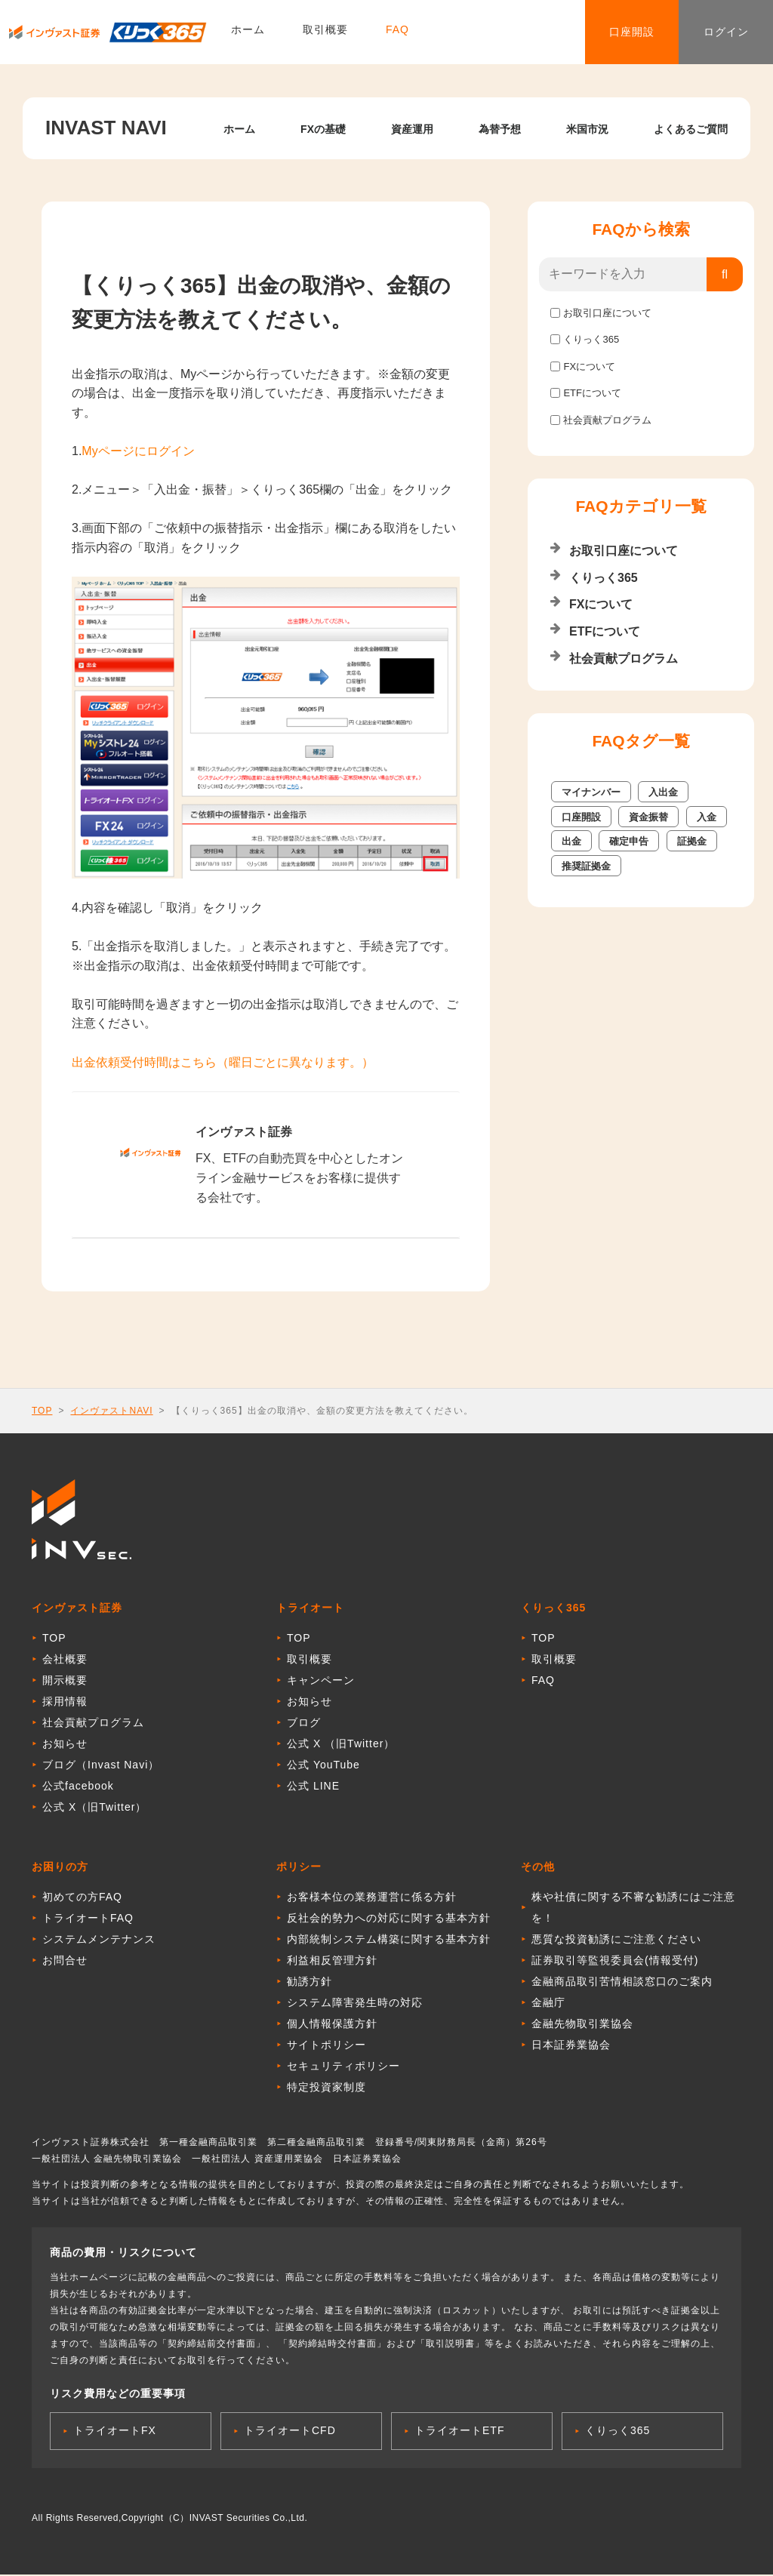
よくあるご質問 (691, 129)
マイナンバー (591, 792)
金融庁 (548, 2004)
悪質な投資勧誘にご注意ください (616, 1940)
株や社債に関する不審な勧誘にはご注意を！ (633, 1908)
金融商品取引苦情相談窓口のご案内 (622, 1983)
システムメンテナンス (99, 1940)
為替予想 (500, 129)
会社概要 (65, 1660)
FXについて (589, 366)
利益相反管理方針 (332, 1962)
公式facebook (78, 1787)
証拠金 (692, 841)
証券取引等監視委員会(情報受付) (614, 1962)
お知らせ (65, 1745)
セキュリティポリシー (343, 2067)
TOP (42, 1410)
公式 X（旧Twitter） (94, 1808)
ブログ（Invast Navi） (100, 1766)
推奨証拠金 (586, 866)
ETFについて (592, 393)
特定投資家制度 (326, 2088)
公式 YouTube (323, 1766)
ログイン (720, 33)
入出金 (663, 792)
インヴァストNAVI (111, 1410)
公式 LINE (313, 1787)
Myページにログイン (138, 451)
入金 (706, 817)
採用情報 (65, 1703)
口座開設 (614, 33)
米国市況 (587, 129)
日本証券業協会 (571, 2046)
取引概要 (325, 34)
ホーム (248, 34)
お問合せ (65, 1962)
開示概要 (65, 1682)
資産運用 (412, 129)
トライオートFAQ (88, 1919)
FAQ (397, 34)
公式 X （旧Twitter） (341, 1745)
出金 (571, 841)
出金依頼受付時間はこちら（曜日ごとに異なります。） (223, 1062)
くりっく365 (591, 339)
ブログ (304, 1724)
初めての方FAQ (82, 1898)
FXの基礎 (323, 129)
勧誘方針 (309, 1983)
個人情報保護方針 (332, 2025)
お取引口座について (607, 313)
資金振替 (648, 817)
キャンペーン (321, 1682)
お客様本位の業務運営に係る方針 (372, 1898)
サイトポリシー (326, 2046)
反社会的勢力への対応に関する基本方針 (389, 1919)
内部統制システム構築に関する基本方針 (389, 1940)
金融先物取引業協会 (582, 2025)
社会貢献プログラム (607, 420)
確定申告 (628, 841)
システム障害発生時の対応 (355, 2004)
